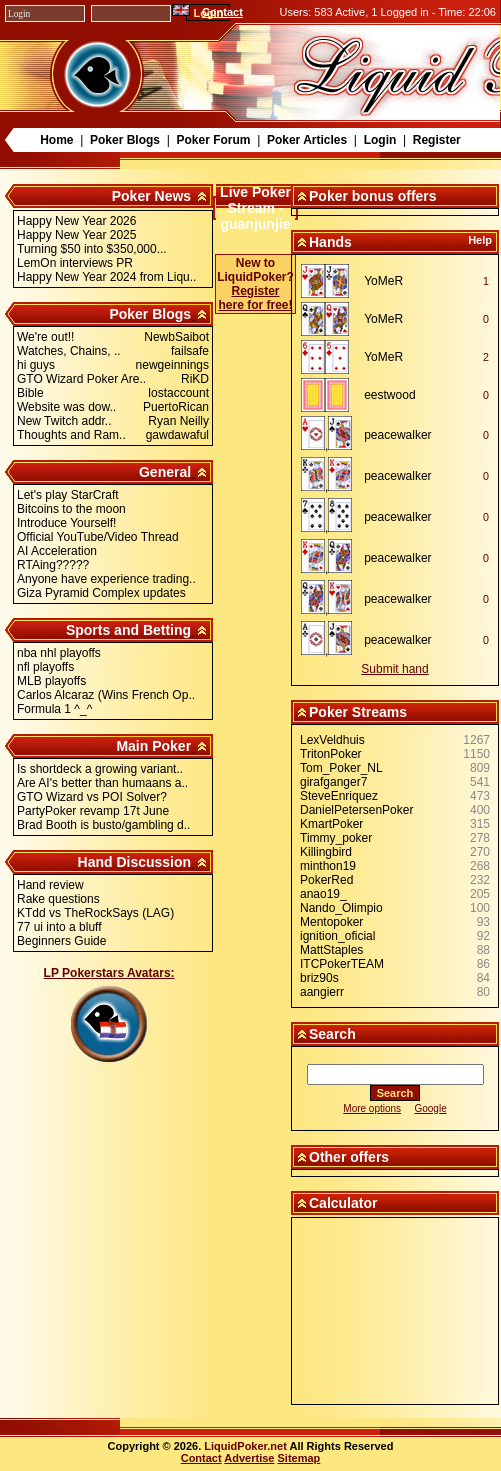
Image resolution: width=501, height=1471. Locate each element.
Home (56, 140)
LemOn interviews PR (75, 263)
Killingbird (326, 852)
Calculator (343, 1203)
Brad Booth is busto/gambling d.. (103, 825)
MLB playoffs (51, 681)
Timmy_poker (336, 838)
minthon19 (328, 866)
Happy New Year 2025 (76, 235)
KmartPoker (331, 824)
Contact (222, 12)
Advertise (249, 1458)
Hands (330, 242)
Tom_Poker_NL (341, 768)
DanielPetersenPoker (356, 810)
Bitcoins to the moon (71, 509)
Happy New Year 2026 (76, 221)
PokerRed (326, 880)
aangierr (322, 992)
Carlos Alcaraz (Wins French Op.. (106, 695)
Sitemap (299, 1458)
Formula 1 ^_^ (54, 709)
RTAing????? (53, 565)
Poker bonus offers (373, 196)
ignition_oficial (337, 936)
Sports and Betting (128, 630)
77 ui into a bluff (59, 927)
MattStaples (331, 950)
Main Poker (153, 746)
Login (380, 140)
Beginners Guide (61, 941)
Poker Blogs (125, 140)
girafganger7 (333, 782)
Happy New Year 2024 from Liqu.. (106, 277)
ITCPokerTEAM (342, 964)
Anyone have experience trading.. (106, 579)
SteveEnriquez (339, 796)
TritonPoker (331, 754)
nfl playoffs (45, 667)
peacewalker (397, 435)
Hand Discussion (135, 862)
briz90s (319, 978)
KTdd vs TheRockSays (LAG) (95, 913)
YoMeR (383, 281)
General (165, 472)
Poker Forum (213, 140)
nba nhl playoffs (59, 653)
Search (332, 1034)
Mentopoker (331, 922)
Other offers (349, 1157)
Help (480, 240)
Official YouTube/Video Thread (98, 537)
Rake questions (58, 899)
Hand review (50, 885)
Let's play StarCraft (68, 495)
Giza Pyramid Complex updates (101, 593)
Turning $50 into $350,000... (92, 249)
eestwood (389, 395)
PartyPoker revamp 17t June (93, 811)
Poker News (151, 196)
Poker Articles (307, 140)
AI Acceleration (57, 551)
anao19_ (323, 894)
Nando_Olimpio (341, 908)
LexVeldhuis (332, 740)
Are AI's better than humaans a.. (102, 783)
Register (437, 140)
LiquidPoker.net (245, 1446)
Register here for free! (255, 298)
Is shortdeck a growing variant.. (100, 769)
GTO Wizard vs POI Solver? (92, 797)
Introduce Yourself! (66, 523)
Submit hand (394, 669)
